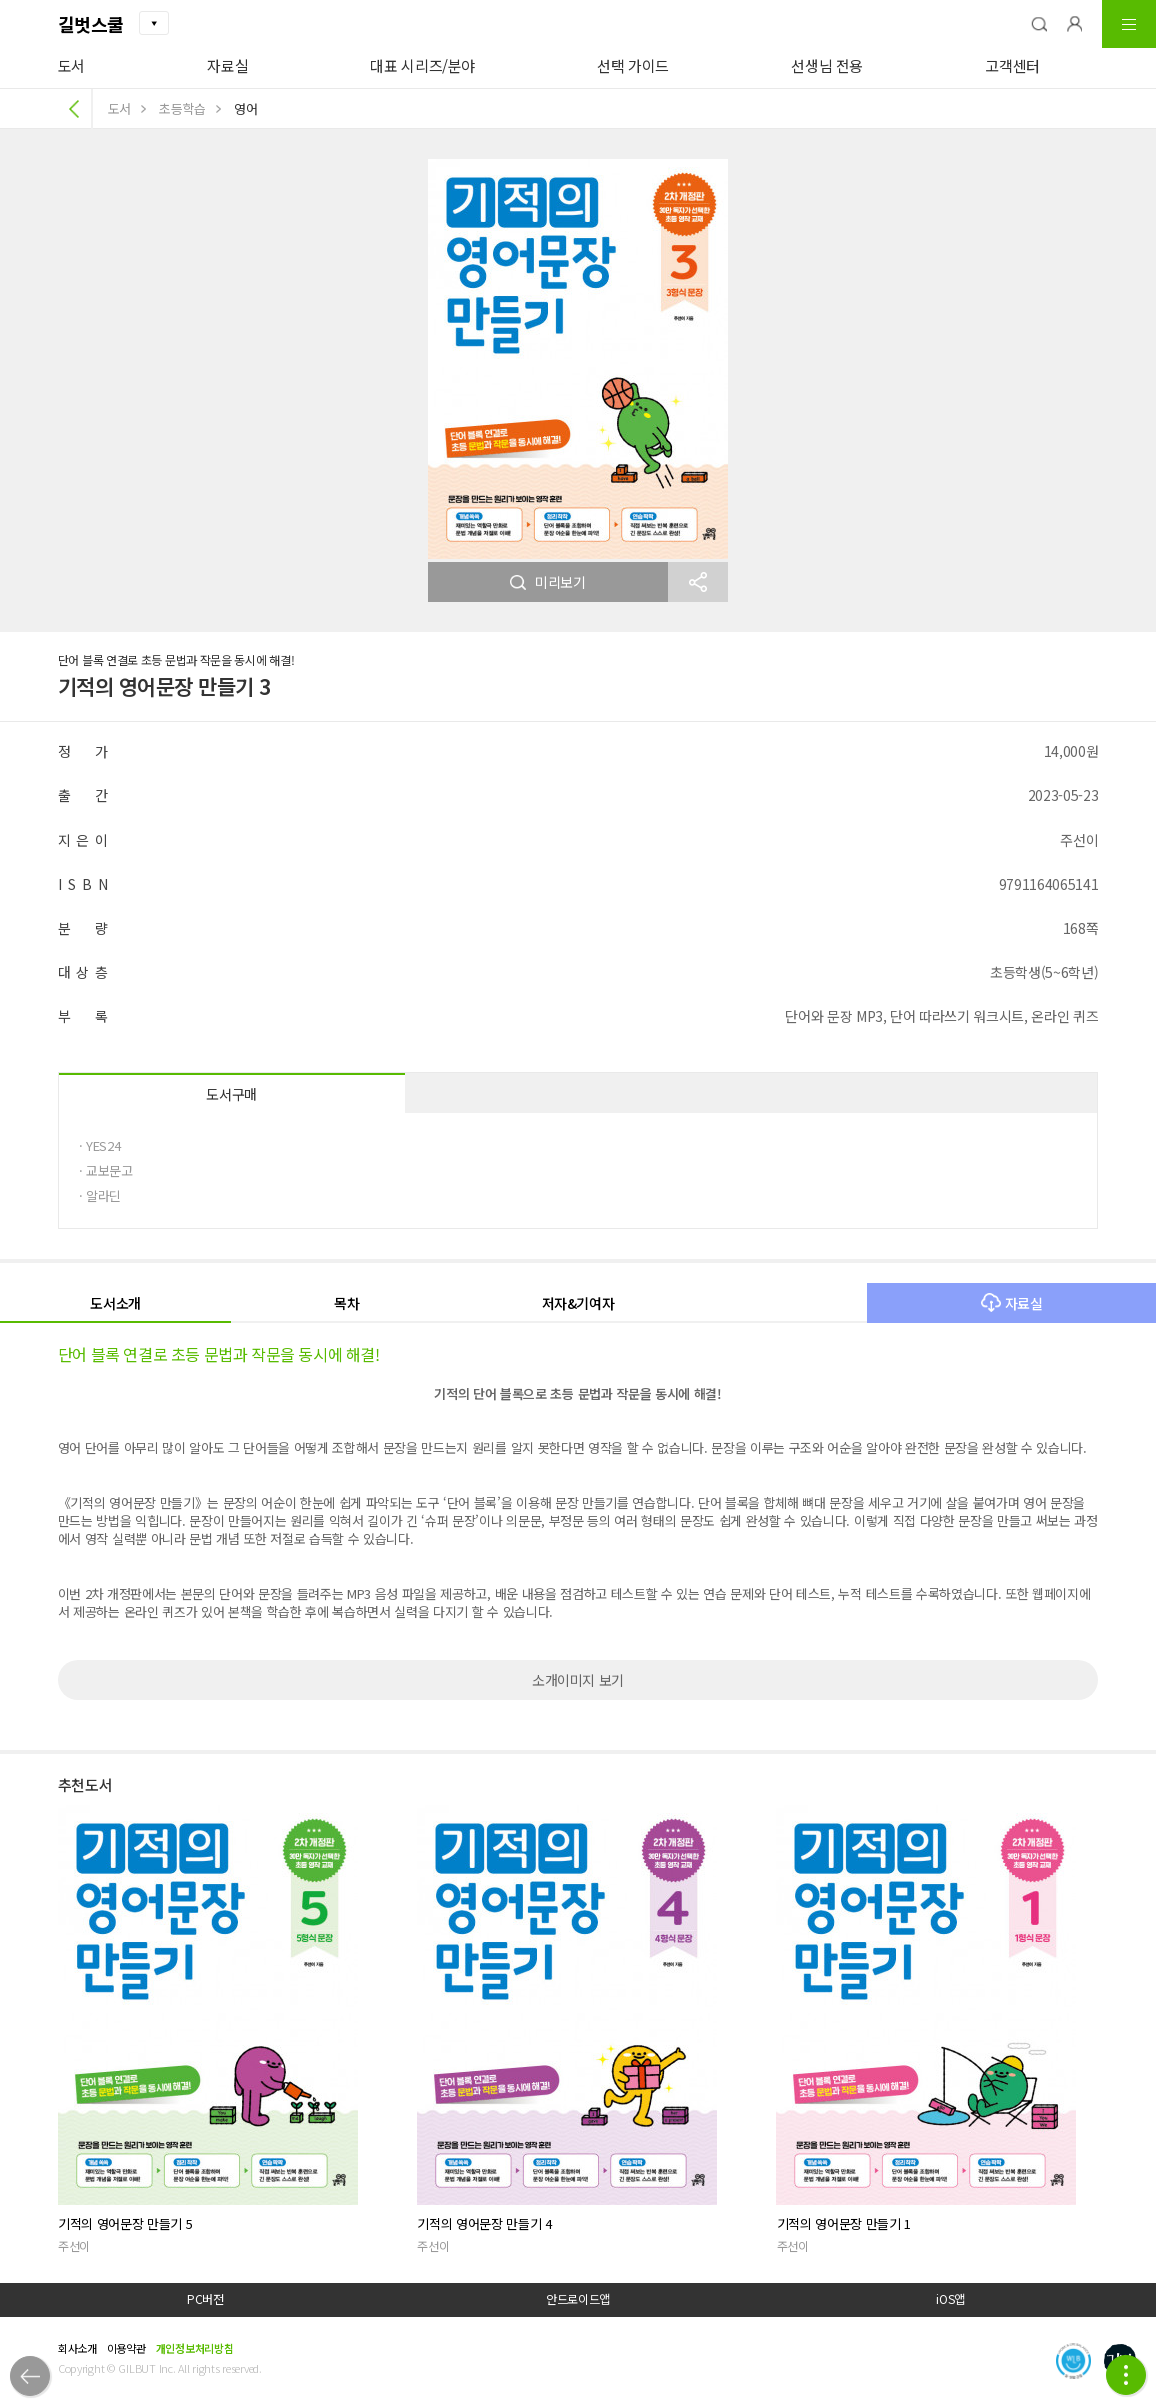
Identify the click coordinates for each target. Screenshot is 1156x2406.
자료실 (227, 65)
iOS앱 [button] (950, 2299)
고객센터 (1012, 65)
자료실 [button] (1012, 1303)
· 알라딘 (100, 1195)
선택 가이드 (633, 65)
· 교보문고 (106, 1170)
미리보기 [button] (548, 582)
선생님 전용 (827, 65)
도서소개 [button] (115, 1303)
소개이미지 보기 (578, 1680)
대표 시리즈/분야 (422, 65)
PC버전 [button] (205, 2299)
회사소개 (77, 2348)
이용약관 (126, 2348)
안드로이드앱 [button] (578, 2299)
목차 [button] (346, 1303)
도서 (71, 65)
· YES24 (100, 1145)
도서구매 (231, 1094)
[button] (1039, 24)
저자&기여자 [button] (578, 1303)
